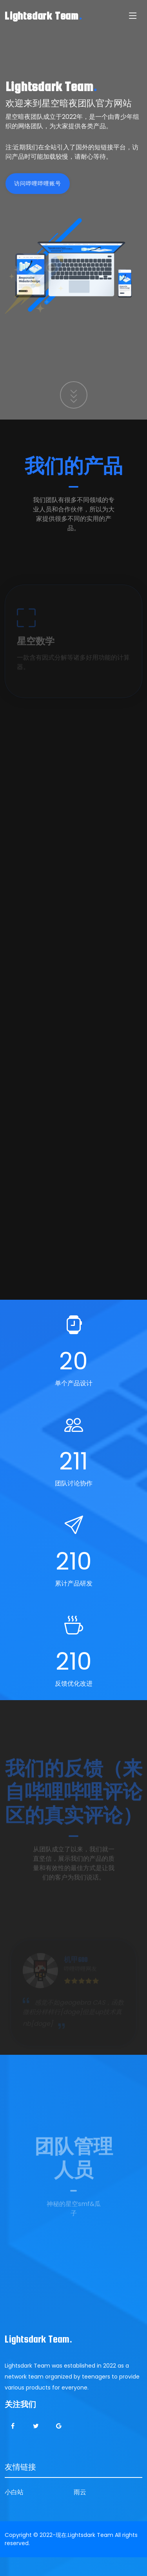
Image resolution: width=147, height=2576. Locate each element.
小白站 (14, 2492)
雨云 (80, 2492)
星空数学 (35, 651)
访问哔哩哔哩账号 (47, 183)
